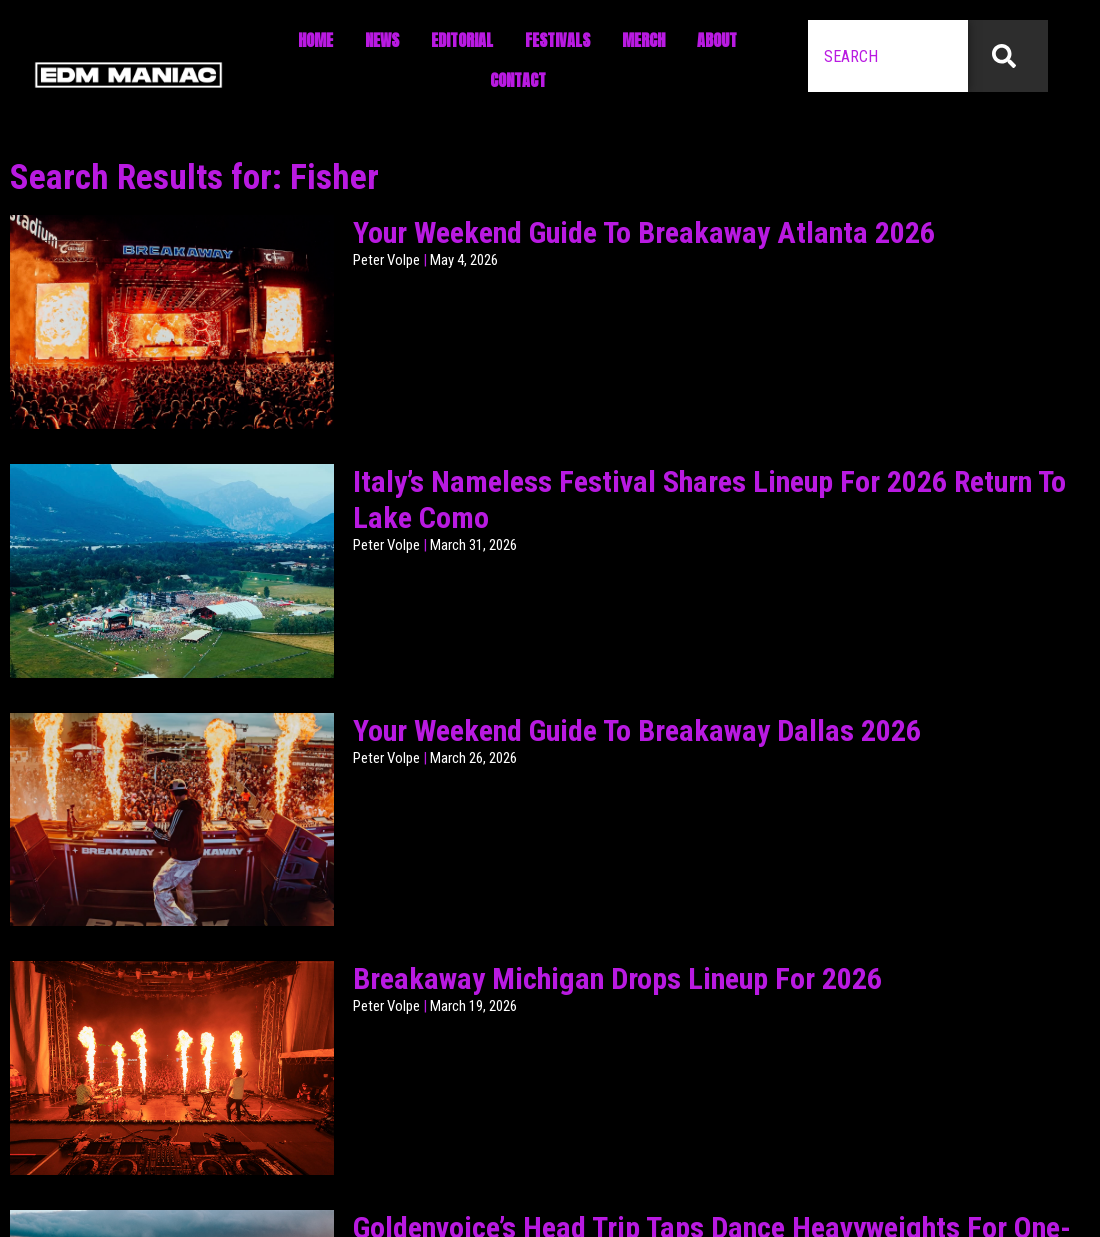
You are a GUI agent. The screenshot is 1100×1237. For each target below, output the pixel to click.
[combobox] (888, 56)
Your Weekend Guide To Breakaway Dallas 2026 (637, 730)
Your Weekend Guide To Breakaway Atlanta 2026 (644, 232)
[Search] (1008, 56)
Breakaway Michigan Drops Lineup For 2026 (617, 978)
